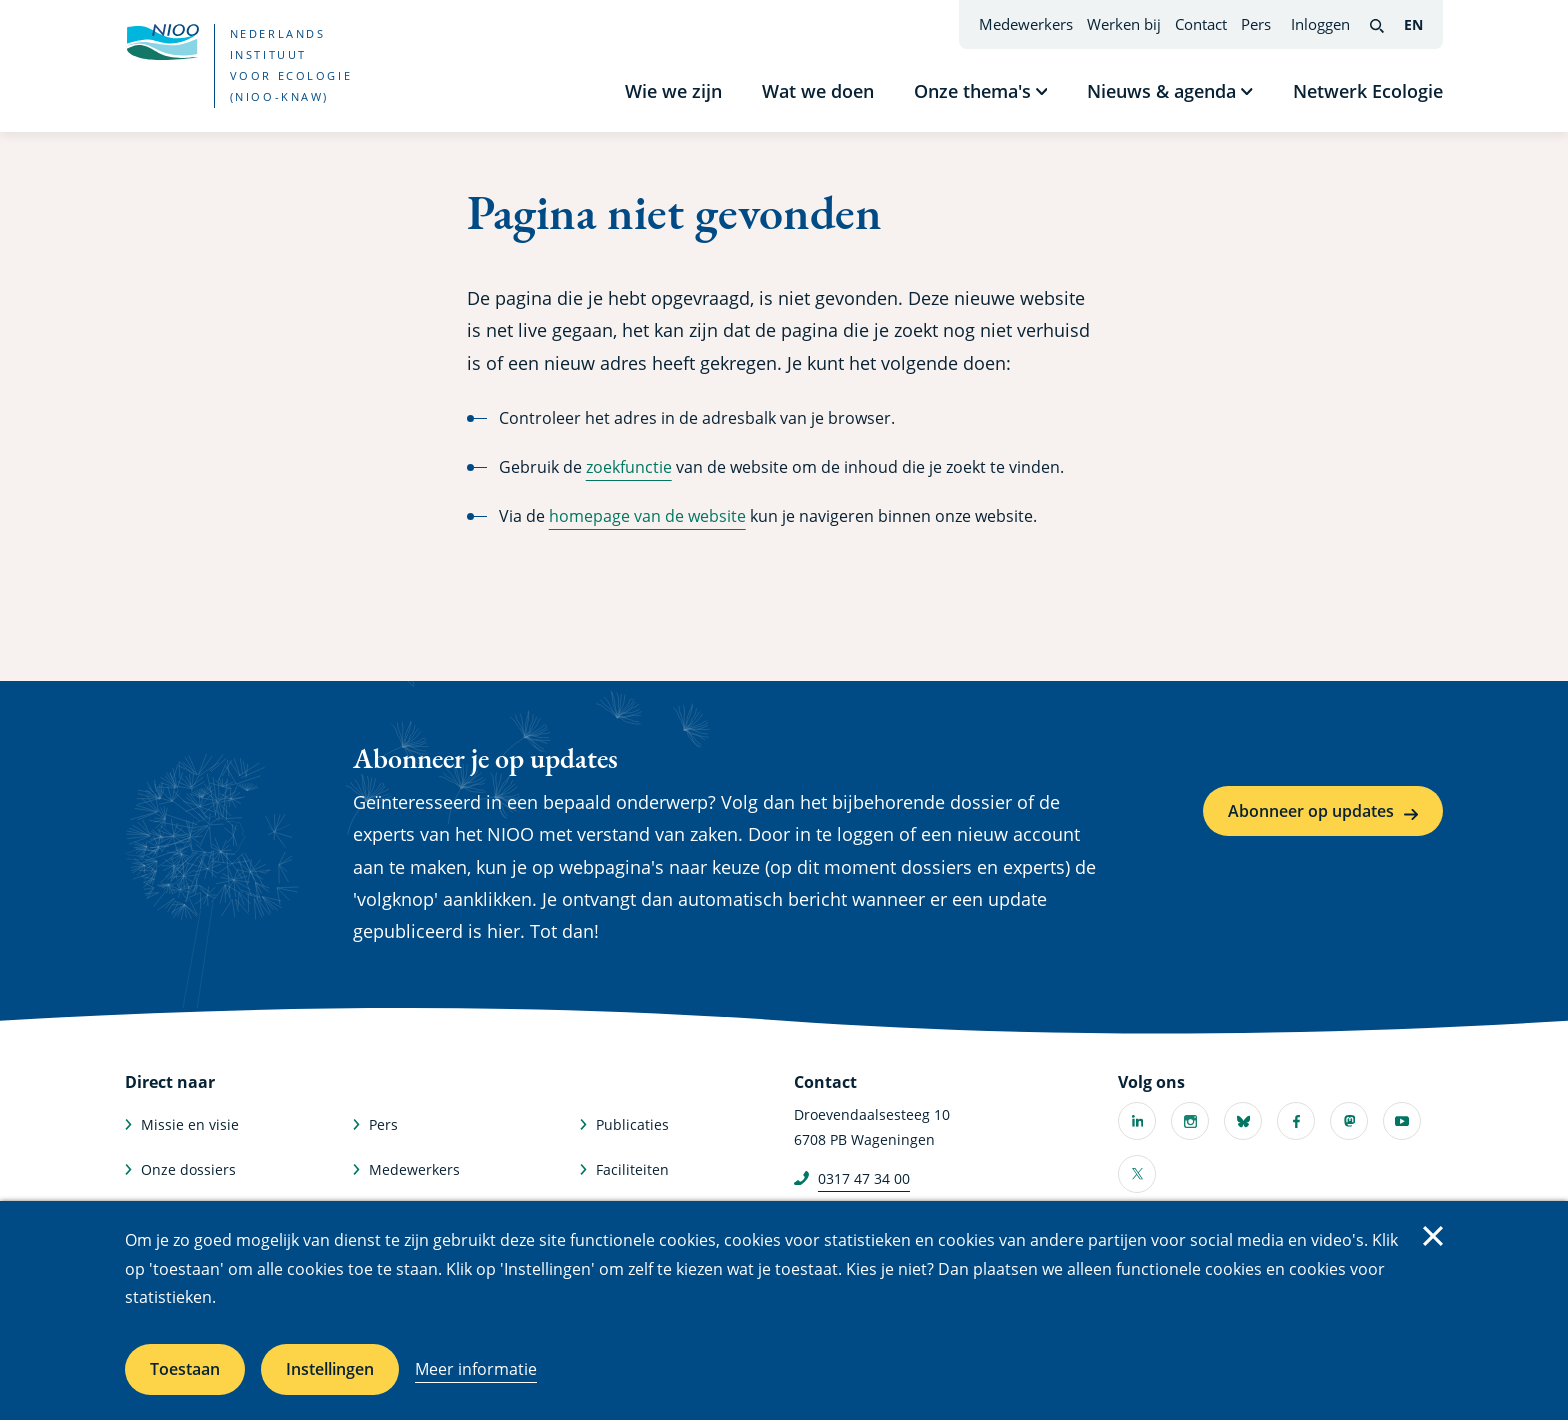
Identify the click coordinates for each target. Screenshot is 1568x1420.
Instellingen (330, 1369)
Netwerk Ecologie (1368, 91)
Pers (1256, 24)
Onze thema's (972, 91)
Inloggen (1320, 24)
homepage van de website (647, 516)
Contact (1201, 24)
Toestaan (185, 1369)
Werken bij (1124, 24)
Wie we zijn (673, 91)
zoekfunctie (629, 467)
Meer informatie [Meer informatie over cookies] (476, 1369)
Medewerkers (1026, 24)
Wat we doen (818, 91)
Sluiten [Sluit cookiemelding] (1433, 1236)
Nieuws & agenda (1161, 91)
